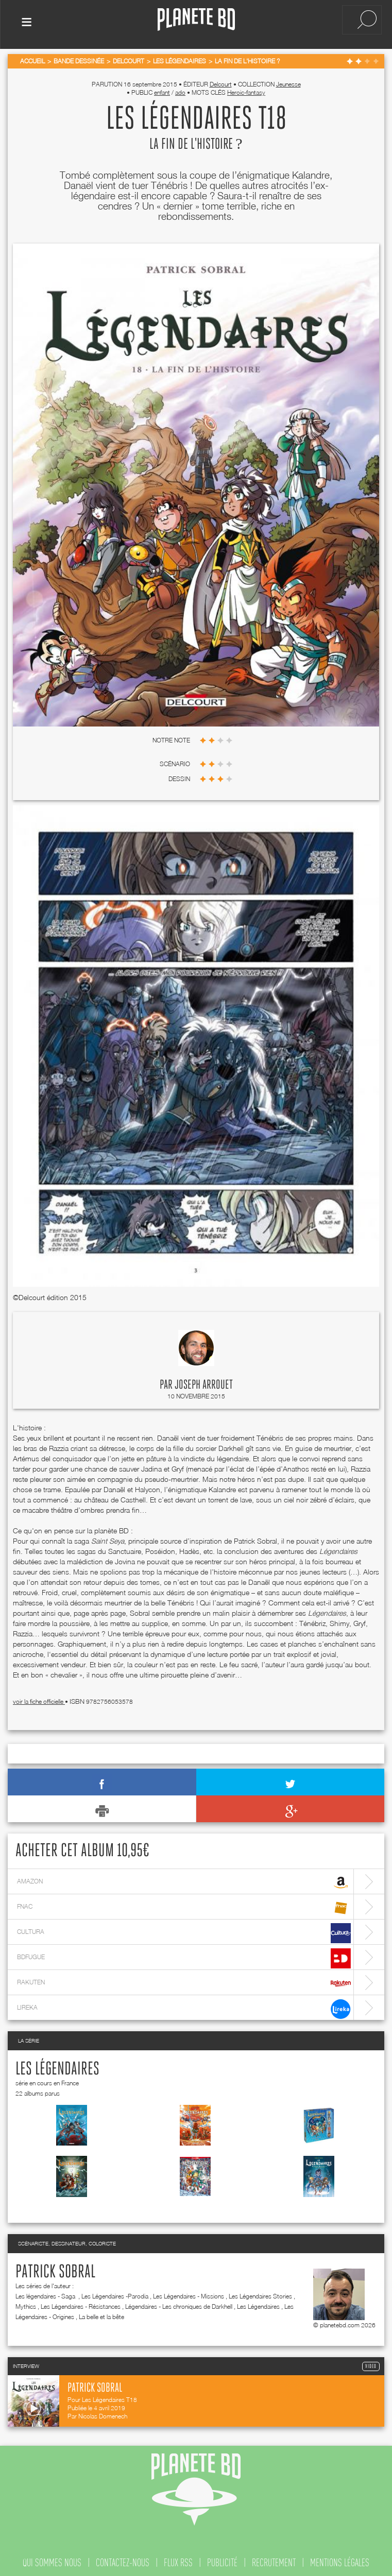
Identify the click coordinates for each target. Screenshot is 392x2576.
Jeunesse (288, 82)
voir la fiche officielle (39, 1699)
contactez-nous (122, 2560)
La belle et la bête (101, 2314)
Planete (196, 19)
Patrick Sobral (55, 2269)
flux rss (178, 2560)
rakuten (184, 1982)
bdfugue (184, 1956)
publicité (222, 2560)
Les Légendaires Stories (260, 2293)
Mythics (25, 2304)
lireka (184, 2007)
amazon (184, 1881)
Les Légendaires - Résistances (81, 2304)
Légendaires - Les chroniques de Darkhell (178, 2304)
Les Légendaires (57, 2067)
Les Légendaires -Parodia (114, 2293)
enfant (162, 90)
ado (180, 90)
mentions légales (339, 2560)
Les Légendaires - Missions (188, 2293)
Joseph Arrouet (204, 1383)
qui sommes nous (52, 2560)
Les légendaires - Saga (46, 2293)
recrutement (274, 2560)
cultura (184, 1931)
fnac (184, 1906)
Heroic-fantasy (246, 90)
